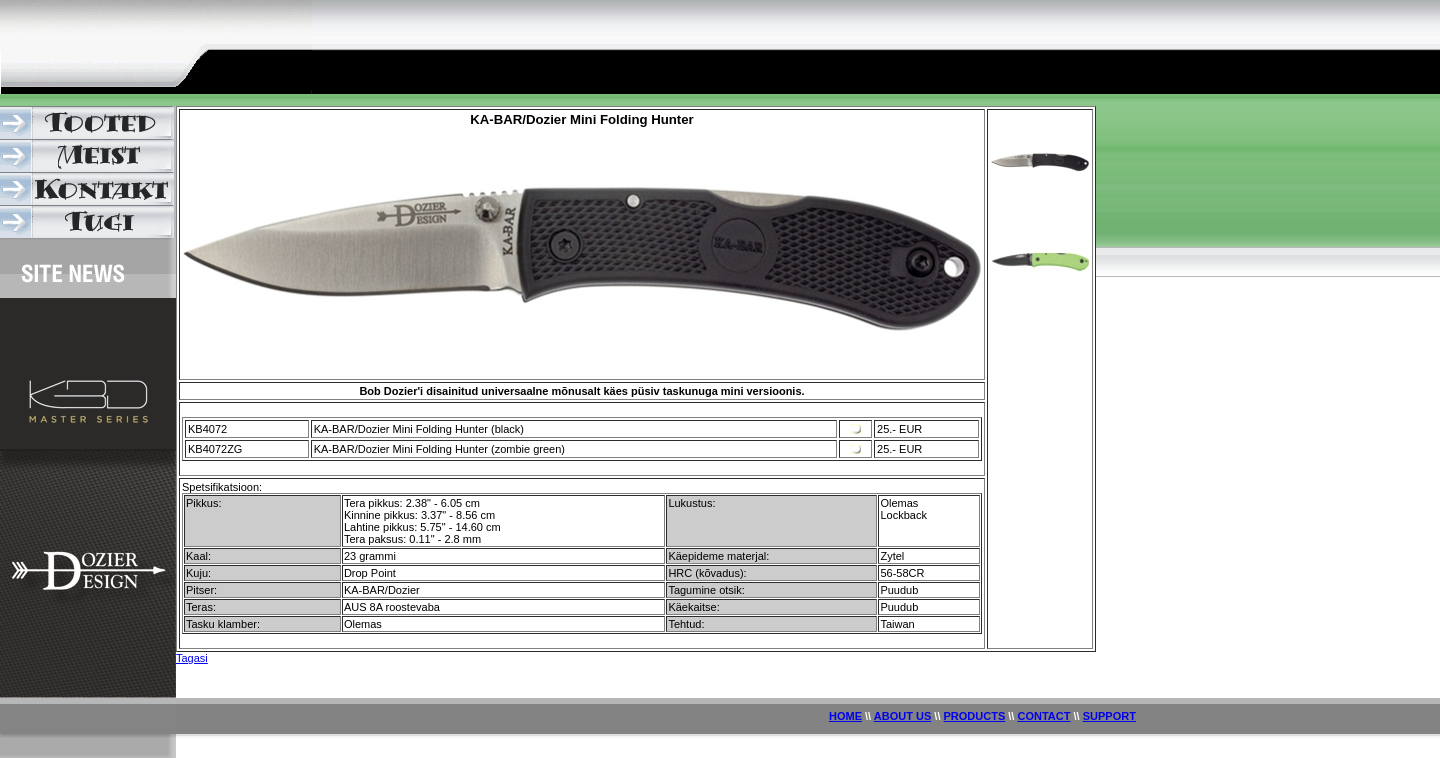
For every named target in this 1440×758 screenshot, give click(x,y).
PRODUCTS (975, 716)
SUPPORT (1109, 716)
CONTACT (1043, 716)
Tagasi (192, 658)
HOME (845, 716)
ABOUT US (902, 716)
